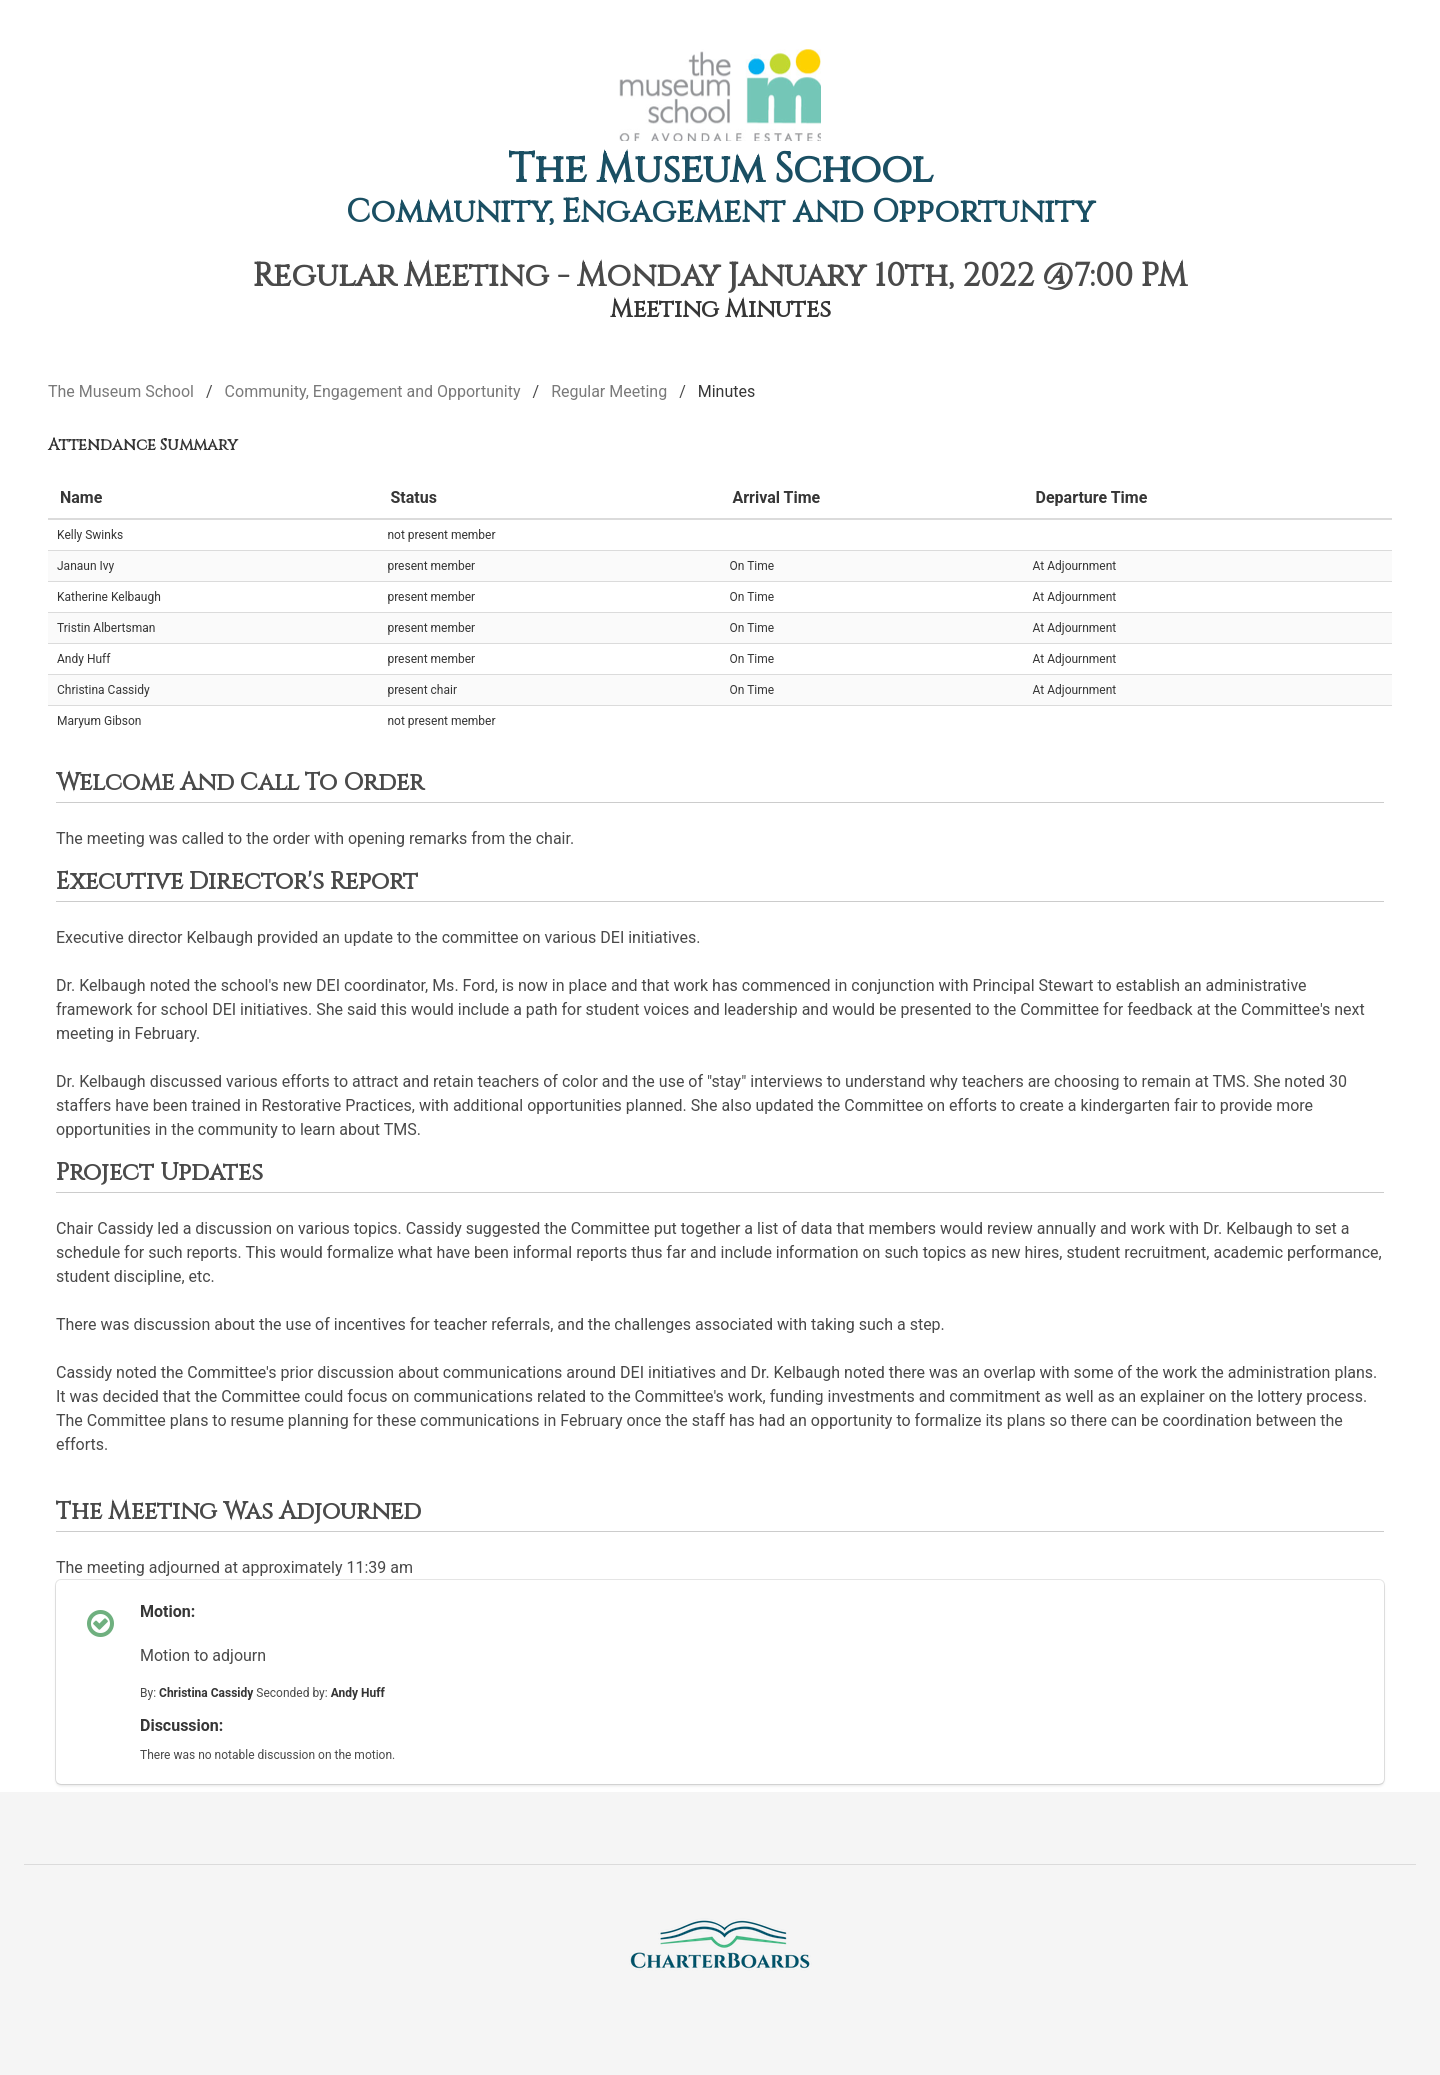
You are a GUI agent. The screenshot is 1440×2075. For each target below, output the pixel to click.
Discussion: (181, 1725)
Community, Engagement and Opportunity (720, 212)
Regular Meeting (609, 391)
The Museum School (720, 170)
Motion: (167, 1611)
